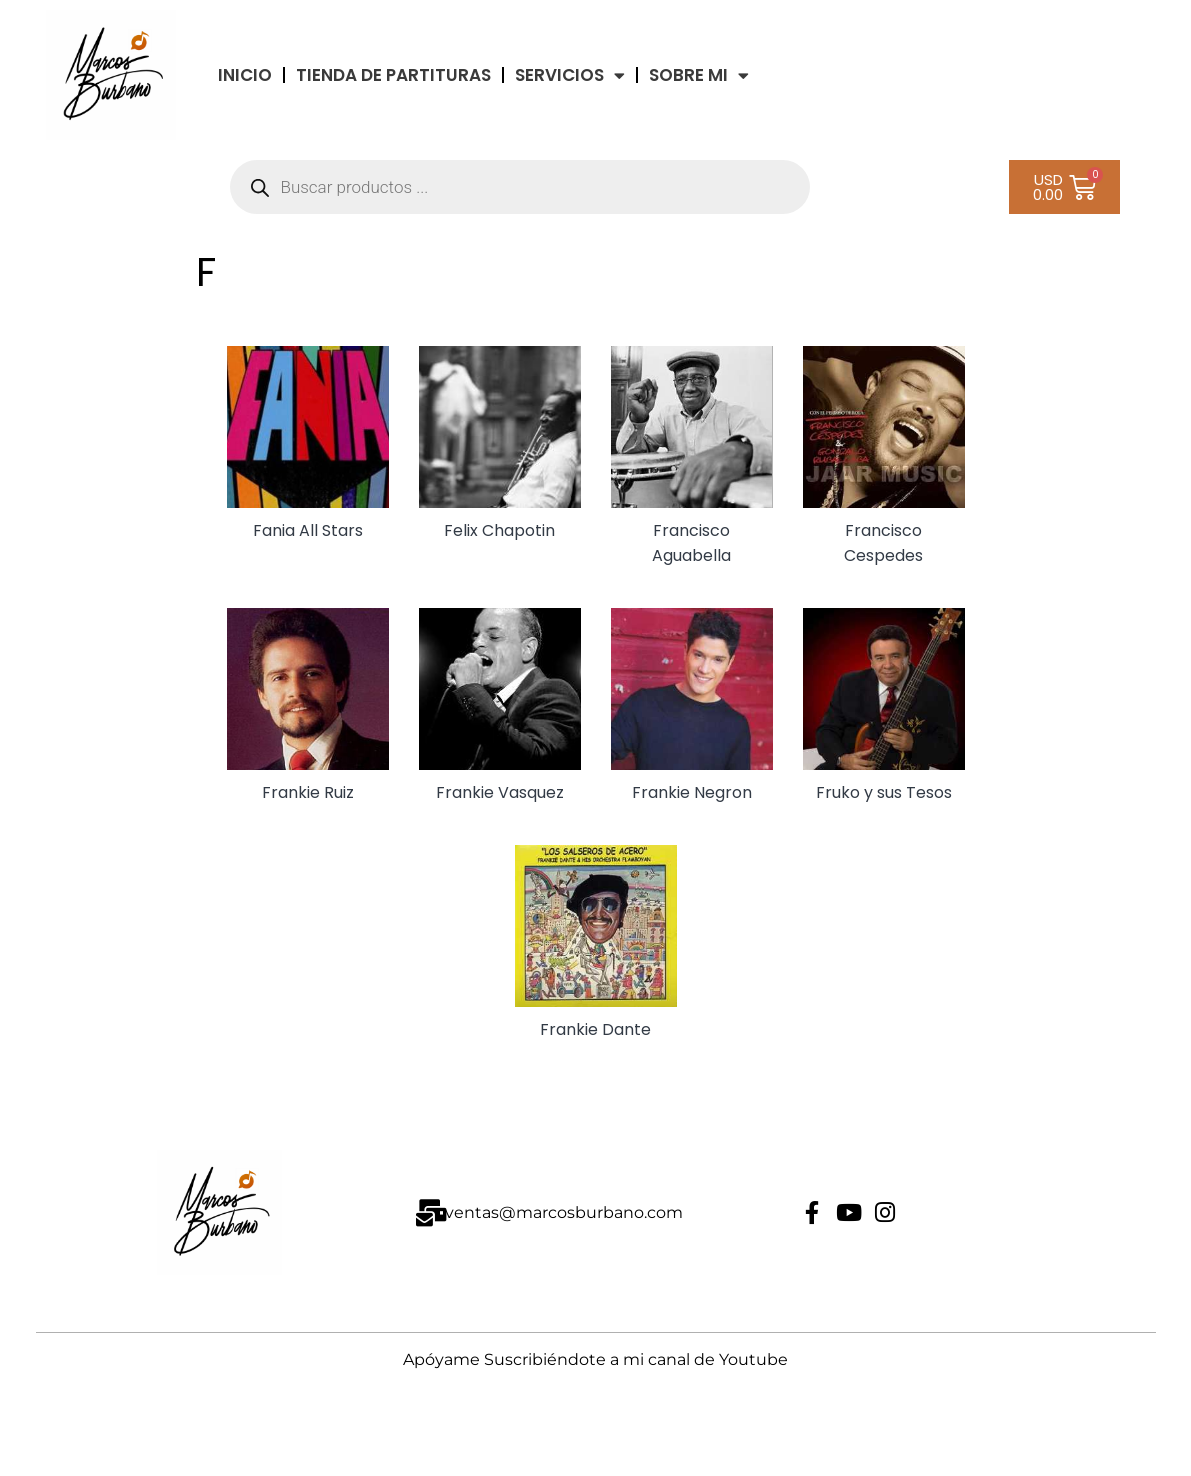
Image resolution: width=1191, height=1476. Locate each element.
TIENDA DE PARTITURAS (393, 75)
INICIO (245, 75)
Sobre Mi (699, 75)
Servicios (570, 75)
